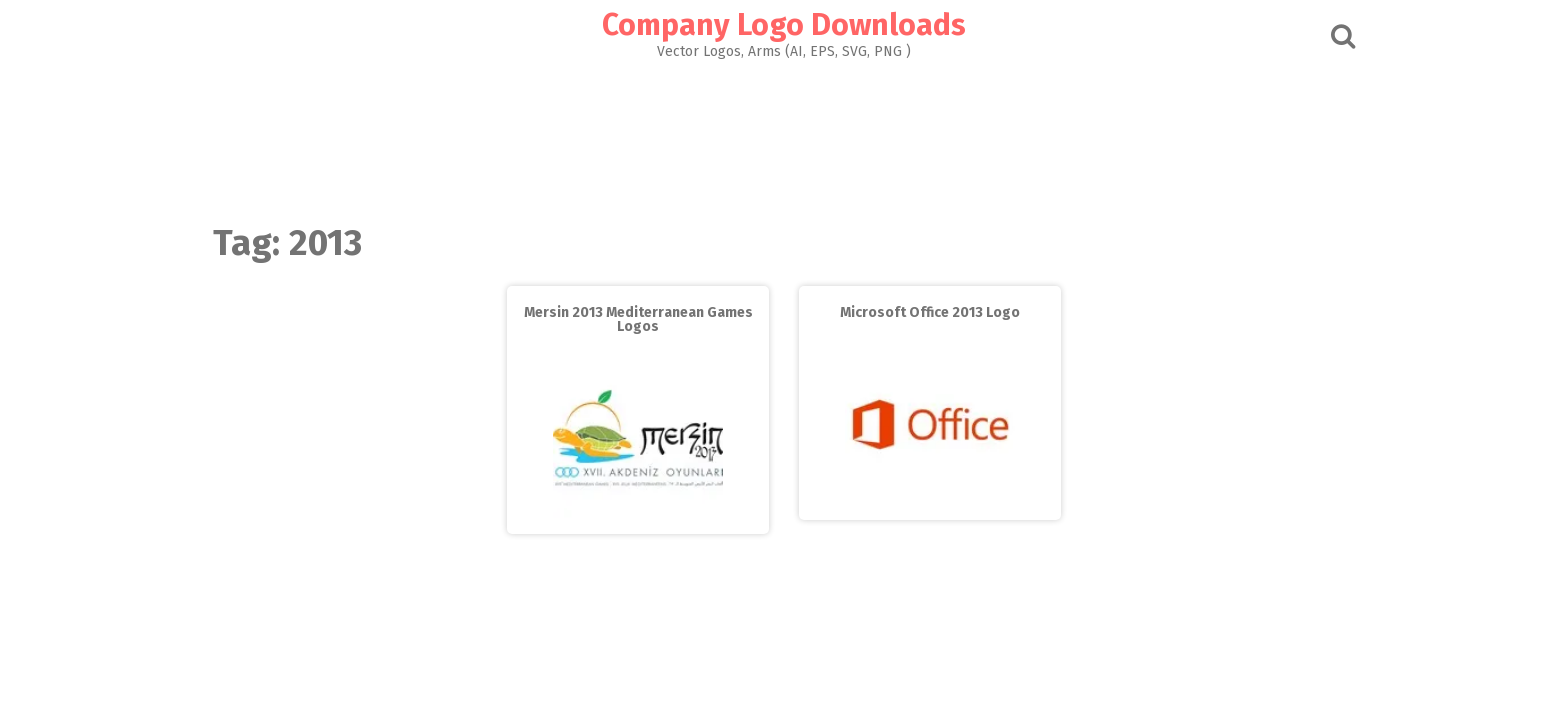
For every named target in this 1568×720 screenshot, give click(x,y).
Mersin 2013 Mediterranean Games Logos (638, 319)
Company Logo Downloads (784, 25)
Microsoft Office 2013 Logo (930, 312)
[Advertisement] (784, 136)
